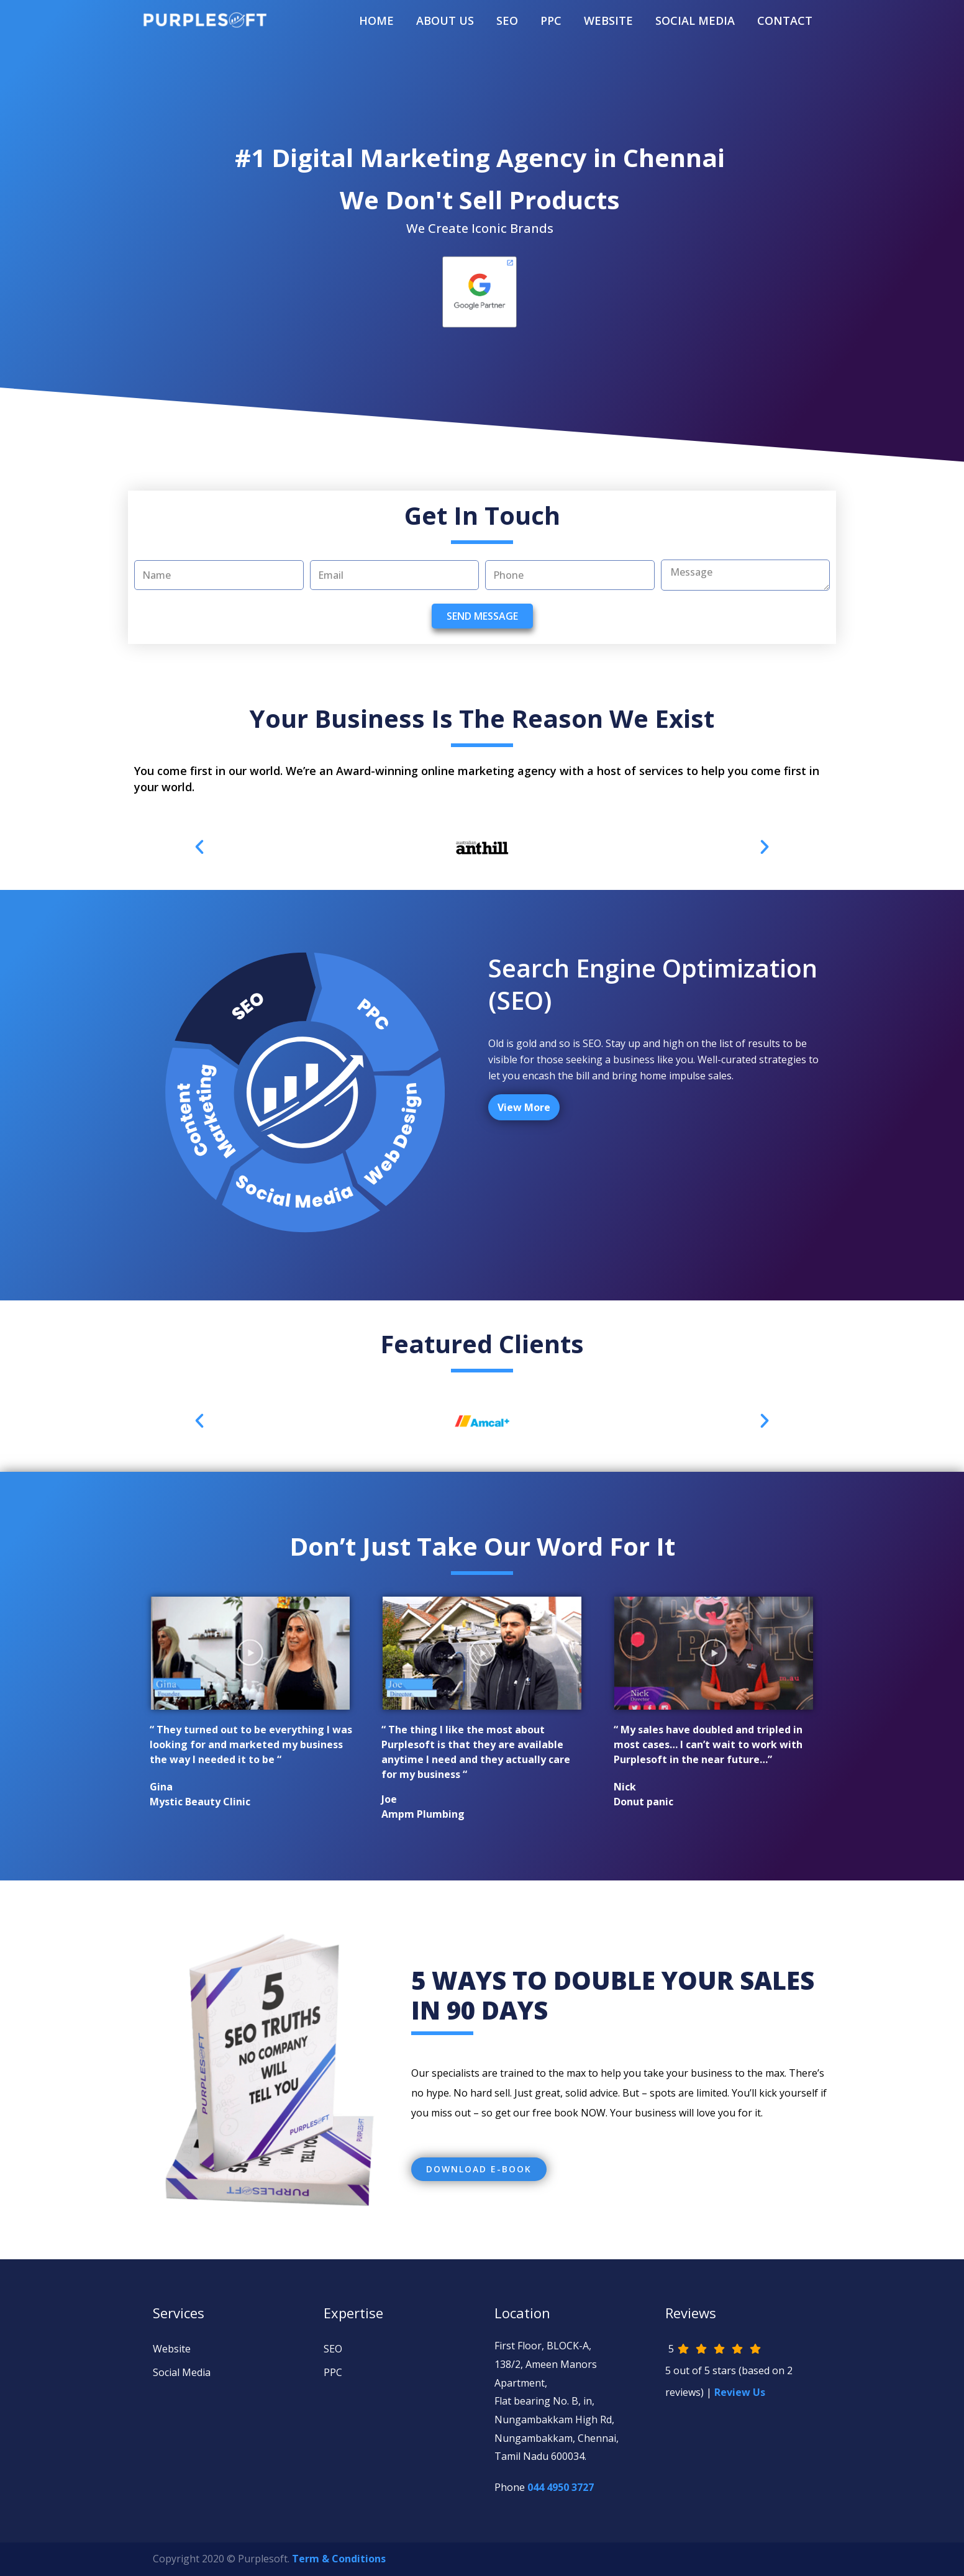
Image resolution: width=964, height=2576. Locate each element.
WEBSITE (608, 20)
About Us (445, 20)
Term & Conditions (339, 2558)
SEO (507, 20)
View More (524, 1107)
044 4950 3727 (560, 2487)
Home (376, 20)
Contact (784, 20)
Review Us (739, 2392)
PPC (551, 20)
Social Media (182, 2372)
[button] (479, 2169)
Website (172, 2349)
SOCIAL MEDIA (695, 20)
